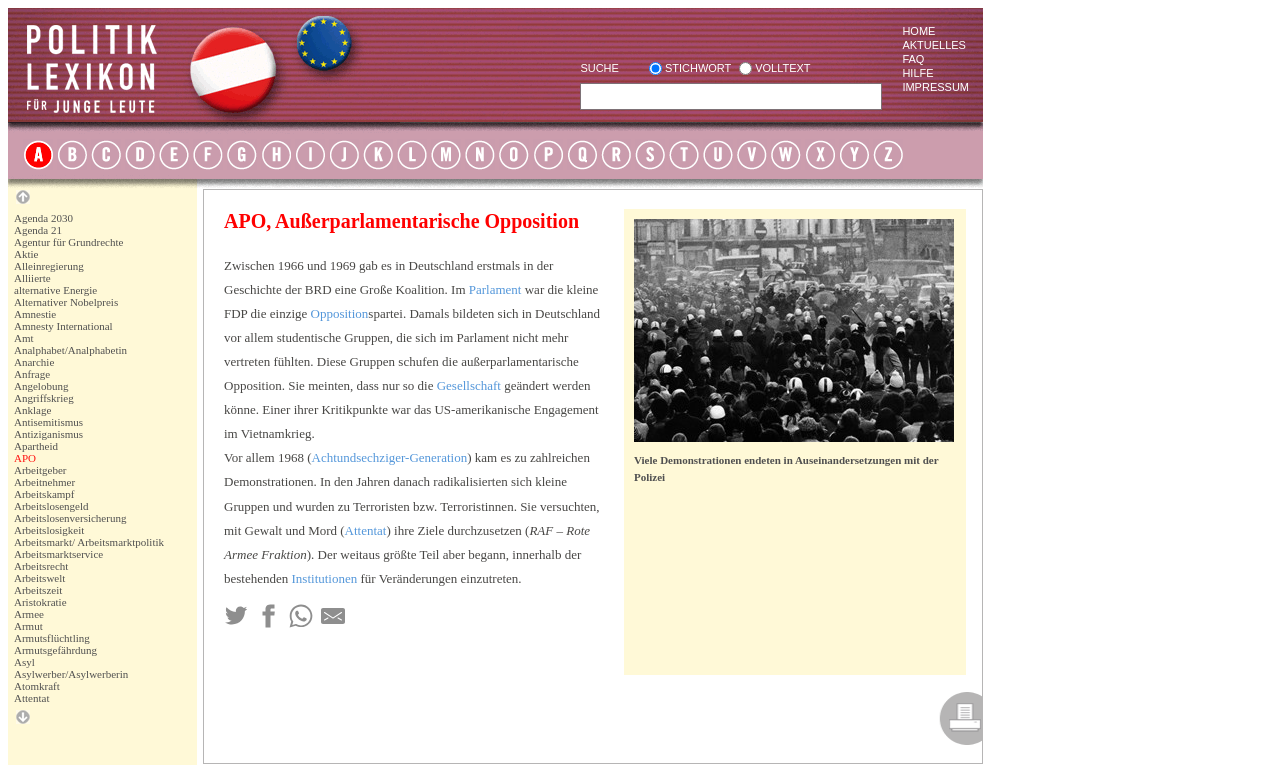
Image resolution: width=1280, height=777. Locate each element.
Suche (599, 68)
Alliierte (32, 278)
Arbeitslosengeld (51, 506)
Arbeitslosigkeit (49, 530)
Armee (29, 614)
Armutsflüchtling (52, 638)
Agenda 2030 (43, 218)
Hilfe (917, 73)
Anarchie (34, 362)
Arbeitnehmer (44, 482)
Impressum (935, 87)
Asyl (24, 662)
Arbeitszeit (38, 590)
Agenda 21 (38, 230)
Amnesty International (63, 326)
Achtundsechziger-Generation (390, 457)
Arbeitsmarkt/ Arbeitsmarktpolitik (89, 542)
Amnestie (35, 314)
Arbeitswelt (39, 578)
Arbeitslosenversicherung (70, 518)
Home (918, 31)
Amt (24, 338)
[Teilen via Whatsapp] (301, 616)
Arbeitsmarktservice (58, 554)
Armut (28, 626)
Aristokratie (40, 602)
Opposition (340, 313)
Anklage (32, 410)
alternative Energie (55, 290)
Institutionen (325, 578)
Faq (913, 59)
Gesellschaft (469, 385)
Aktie (26, 254)
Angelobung (41, 386)
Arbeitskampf (44, 494)
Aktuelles (934, 45)
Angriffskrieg (44, 398)
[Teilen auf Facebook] (268, 616)
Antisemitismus (48, 422)
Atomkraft (37, 686)
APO (25, 458)
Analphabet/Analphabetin (70, 350)
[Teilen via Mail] (333, 616)
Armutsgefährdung (55, 650)
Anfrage (32, 374)
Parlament (495, 289)
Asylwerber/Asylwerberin (71, 674)
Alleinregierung (49, 266)
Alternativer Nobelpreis (66, 302)
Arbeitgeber (40, 470)
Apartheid (36, 446)
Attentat (31, 698)
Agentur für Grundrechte (68, 242)
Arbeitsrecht (41, 566)
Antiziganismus (48, 434)
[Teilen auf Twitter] (236, 616)
